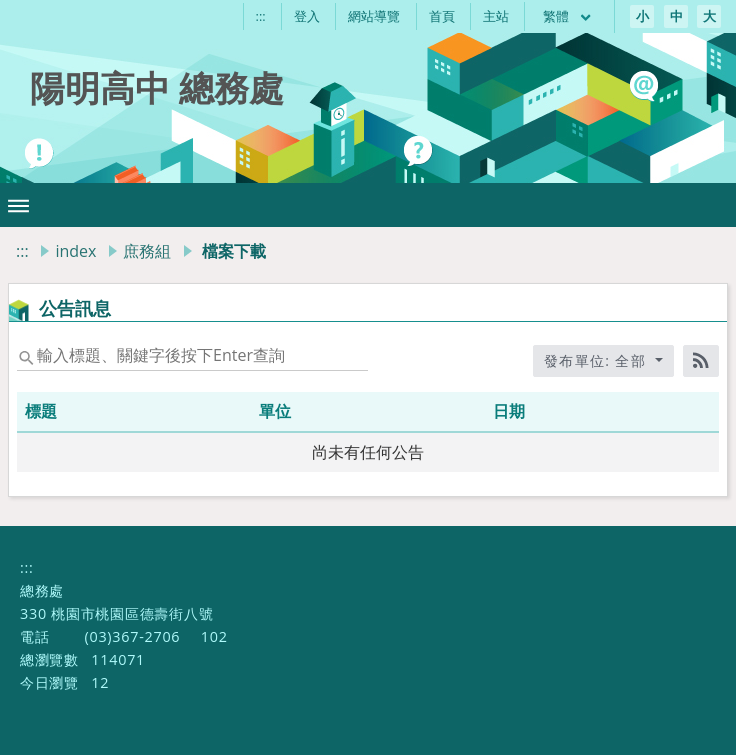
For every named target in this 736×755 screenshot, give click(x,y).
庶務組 (147, 251)
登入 (307, 16)
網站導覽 (374, 16)
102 (214, 636)
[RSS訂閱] (701, 361)
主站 (496, 16)
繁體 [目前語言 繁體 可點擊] (568, 16)
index (75, 251)
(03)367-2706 (132, 636)
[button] (18, 205)
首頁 (442, 16)
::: (261, 16)
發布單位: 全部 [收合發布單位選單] (598, 360)
